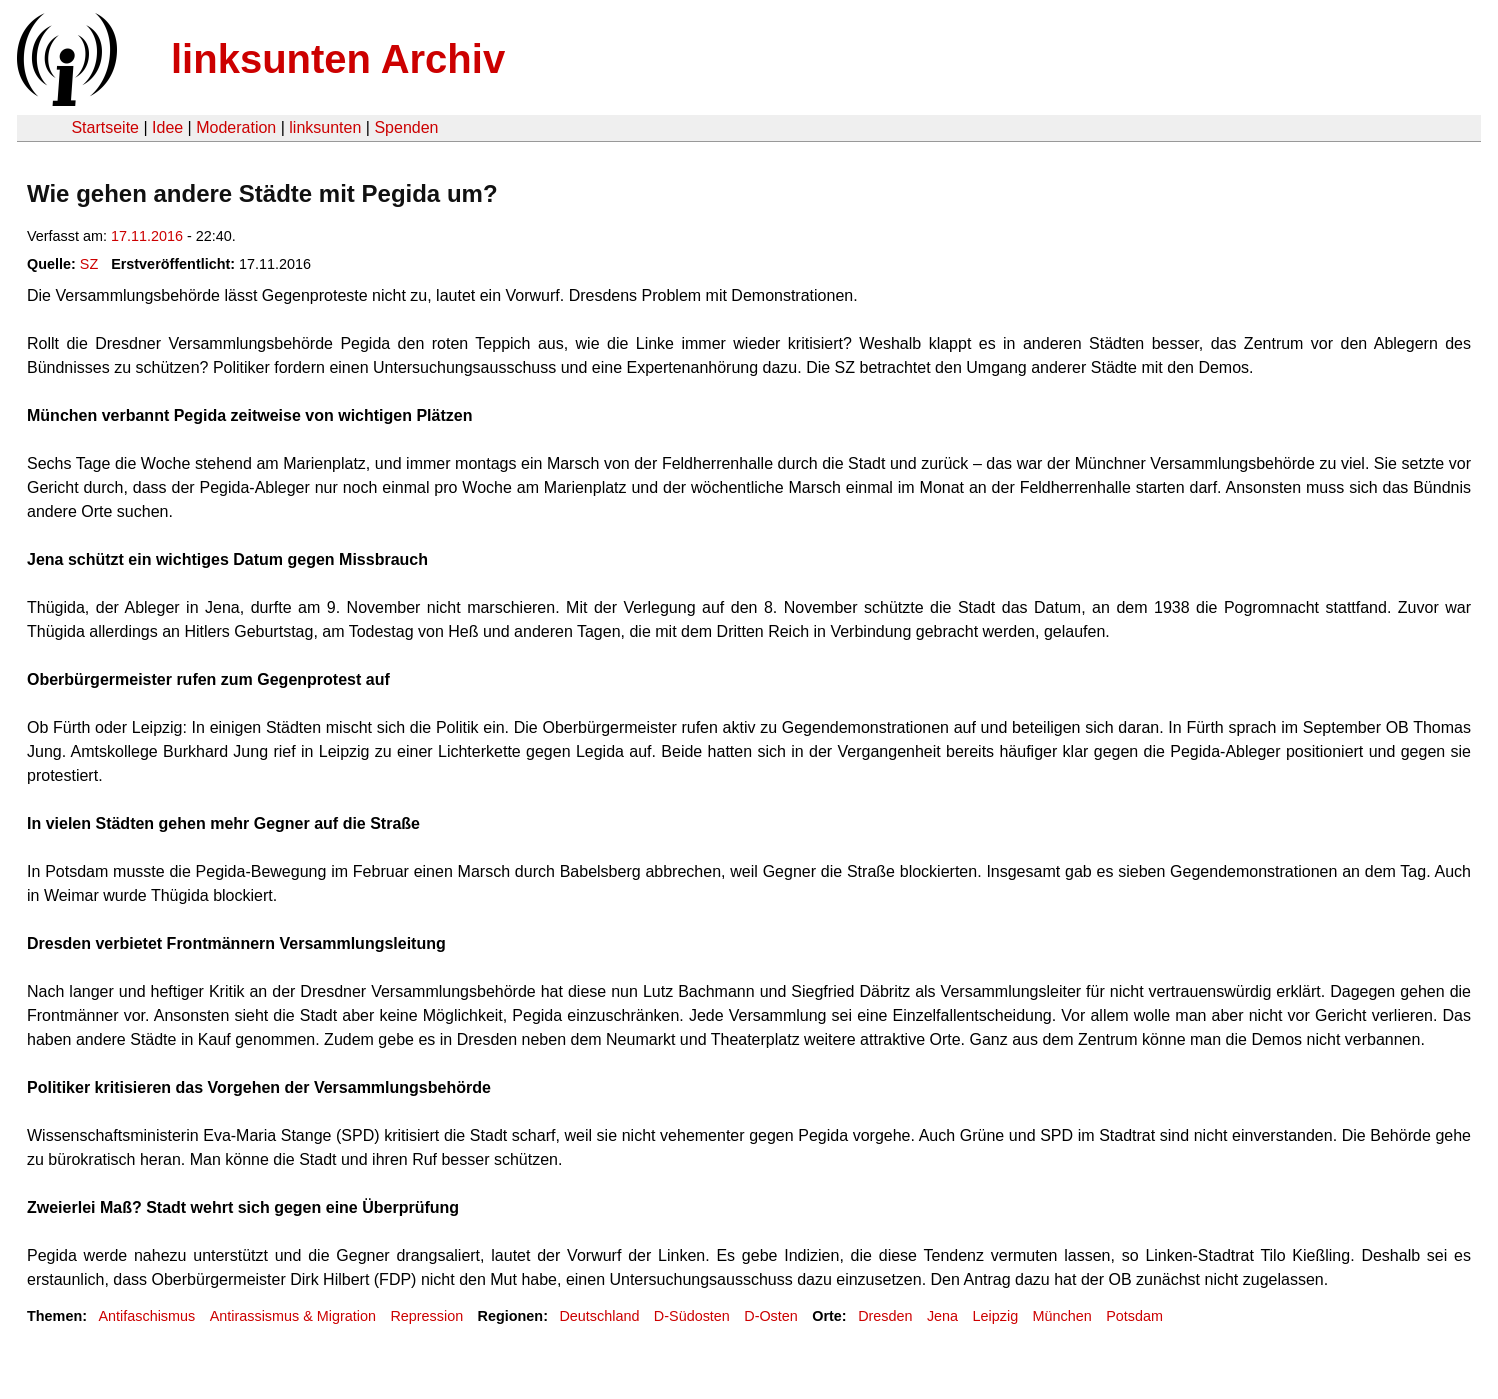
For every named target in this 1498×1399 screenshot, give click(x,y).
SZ (89, 264)
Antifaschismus (146, 1316)
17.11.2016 (147, 236)
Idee (167, 127)
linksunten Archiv (338, 59)
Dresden (885, 1316)
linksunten (325, 127)
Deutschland (599, 1316)
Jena (942, 1316)
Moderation (236, 127)
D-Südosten (692, 1316)
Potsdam (1134, 1316)
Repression (426, 1316)
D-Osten (771, 1316)
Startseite (105, 127)
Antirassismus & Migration (293, 1316)
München (1062, 1316)
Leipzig (996, 1316)
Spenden (406, 127)
